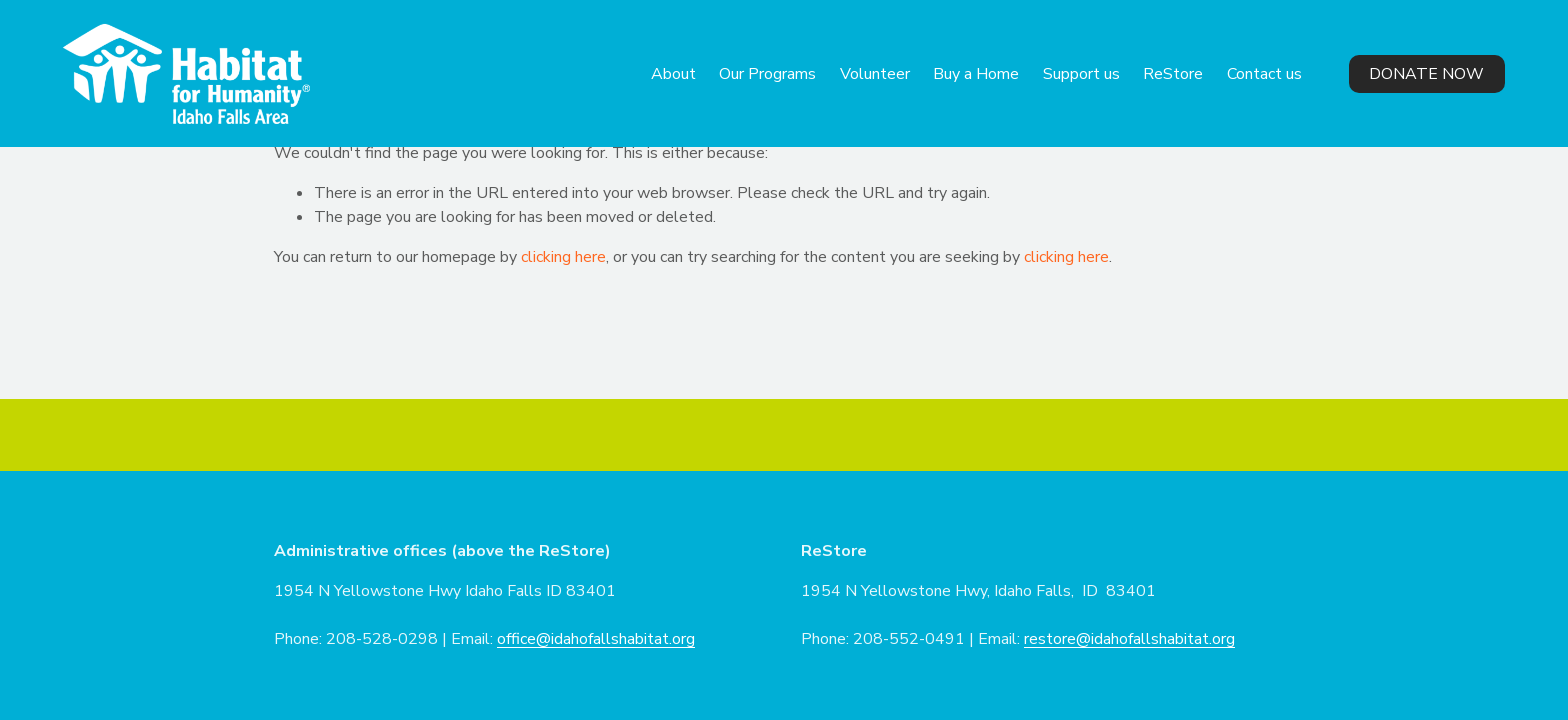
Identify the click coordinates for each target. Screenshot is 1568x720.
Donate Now (1426, 74)
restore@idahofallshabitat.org (1129, 639)
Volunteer (875, 74)
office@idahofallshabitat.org (596, 639)
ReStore (1173, 74)
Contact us (1264, 74)
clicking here (563, 257)
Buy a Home (976, 74)
